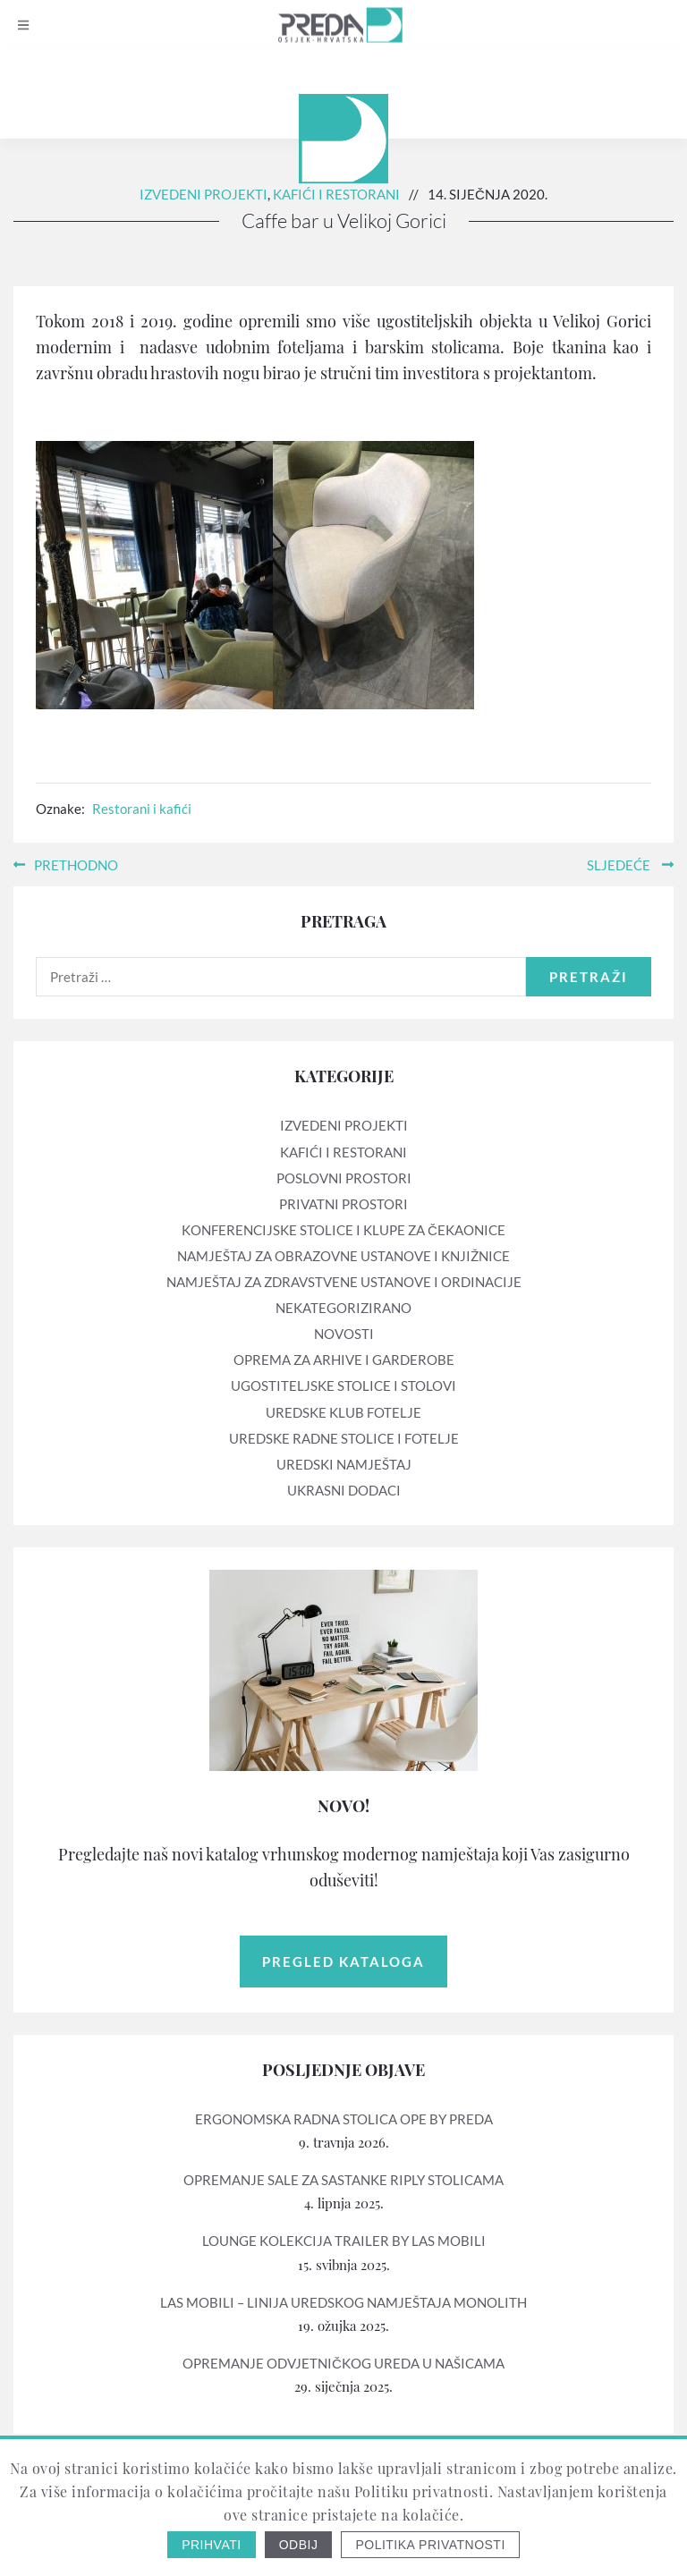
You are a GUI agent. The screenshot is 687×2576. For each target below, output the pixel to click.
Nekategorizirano (343, 1308)
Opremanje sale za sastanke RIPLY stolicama (343, 2180)
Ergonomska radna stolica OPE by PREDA (344, 2119)
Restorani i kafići (141, 809)
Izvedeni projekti (203, 194)
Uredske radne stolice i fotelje (344, 1438)
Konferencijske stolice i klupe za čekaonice (343, 1230)
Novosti (344, 1334)
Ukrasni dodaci (344, 1490)
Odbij (298, 2545)
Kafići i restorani (336, 194)
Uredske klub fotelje (343, 1412)
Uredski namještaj (343, 1464)
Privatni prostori (343, 1204)
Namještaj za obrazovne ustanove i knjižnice (343, 1256)
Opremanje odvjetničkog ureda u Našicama (343, 2363)
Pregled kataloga (343, 1961)
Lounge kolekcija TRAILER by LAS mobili (344, 2241)
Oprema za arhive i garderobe (343, 1360)
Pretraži (588, 977)
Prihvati (212, 2545)
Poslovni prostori (343, 1178)
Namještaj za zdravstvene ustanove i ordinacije (344, 1282)
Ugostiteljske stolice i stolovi (343, 1385)
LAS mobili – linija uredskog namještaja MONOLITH (343, 2302)
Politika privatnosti (430, 2545)
